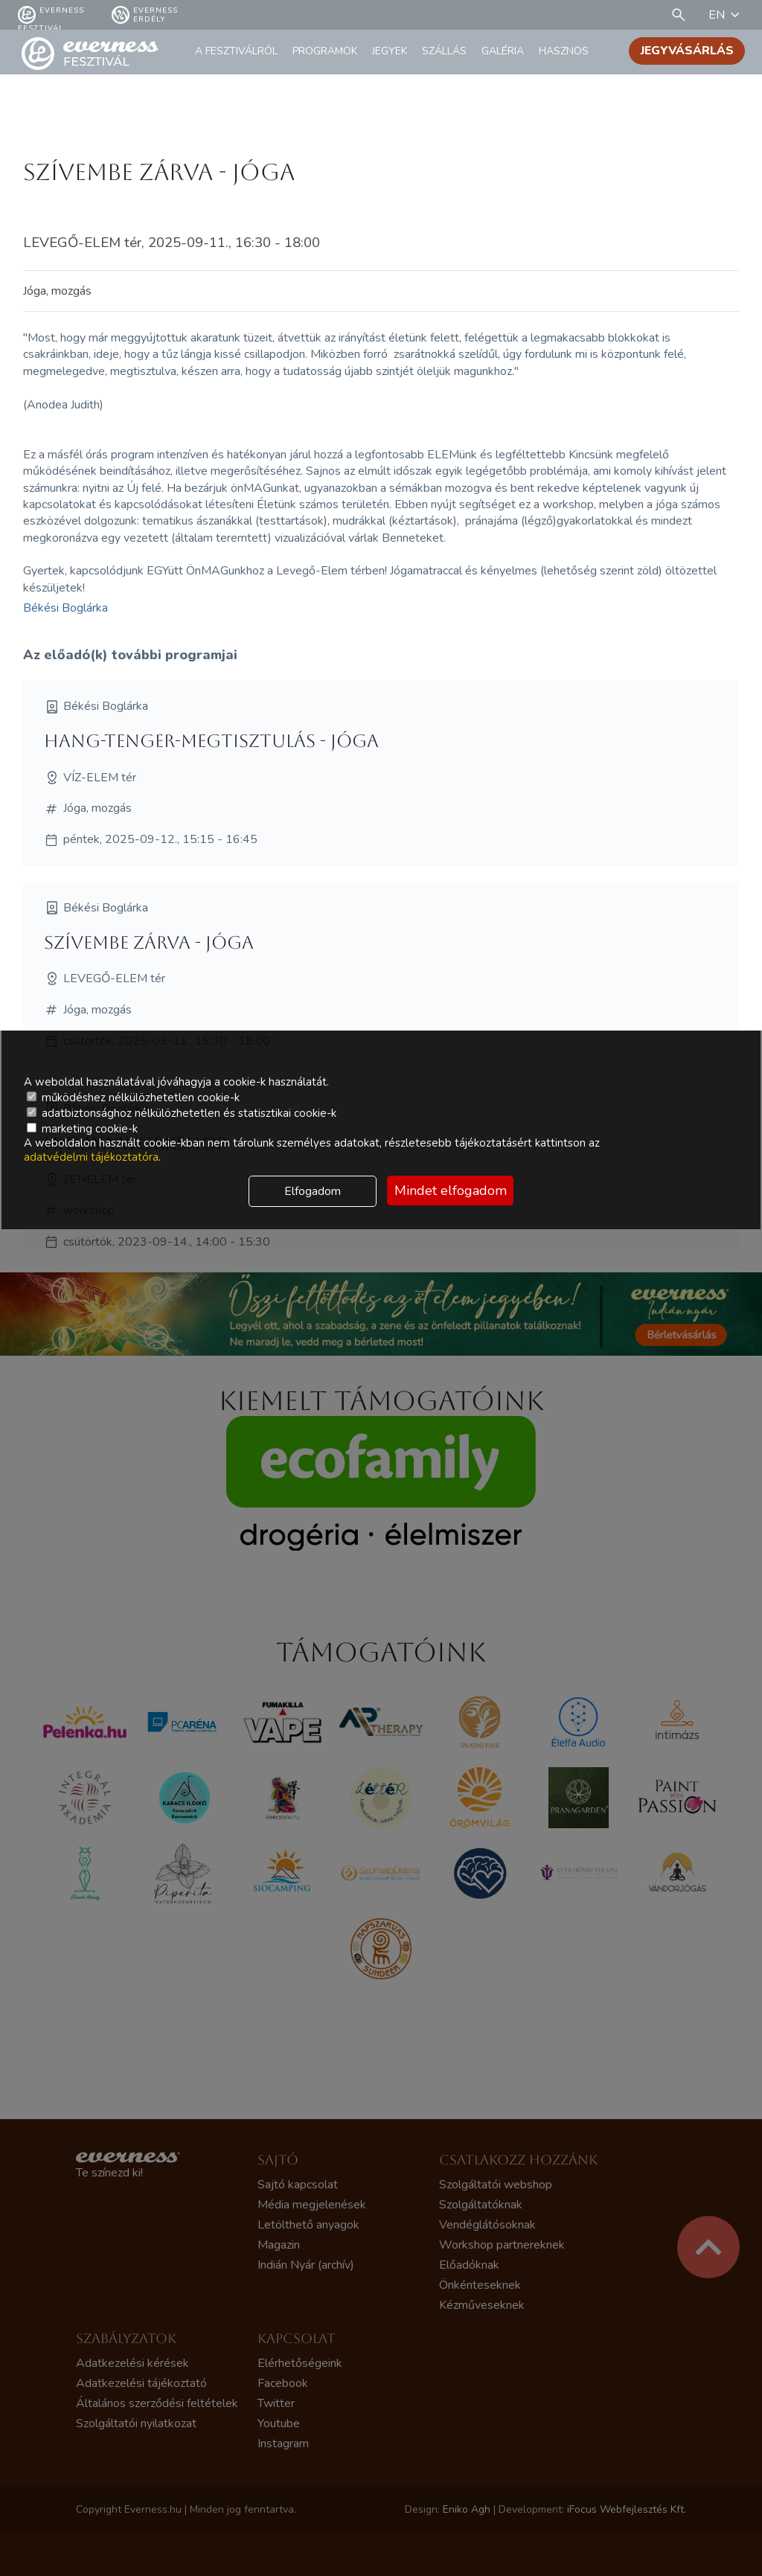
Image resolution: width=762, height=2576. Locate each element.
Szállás (444, 51)
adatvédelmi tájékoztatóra (91, 1157)
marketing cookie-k (82, 1128)
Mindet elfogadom (450, 1190)
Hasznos (564, 51)
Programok (324, 51)
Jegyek (389, 51)
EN (726, 15)
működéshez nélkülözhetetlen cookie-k (133, 1097)
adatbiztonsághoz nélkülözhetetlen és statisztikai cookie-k (181, 1113)
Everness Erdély (145, 15)
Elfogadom (312, 1191)
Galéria (502, 51)
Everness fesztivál (51, 15)
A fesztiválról (236, 51)
